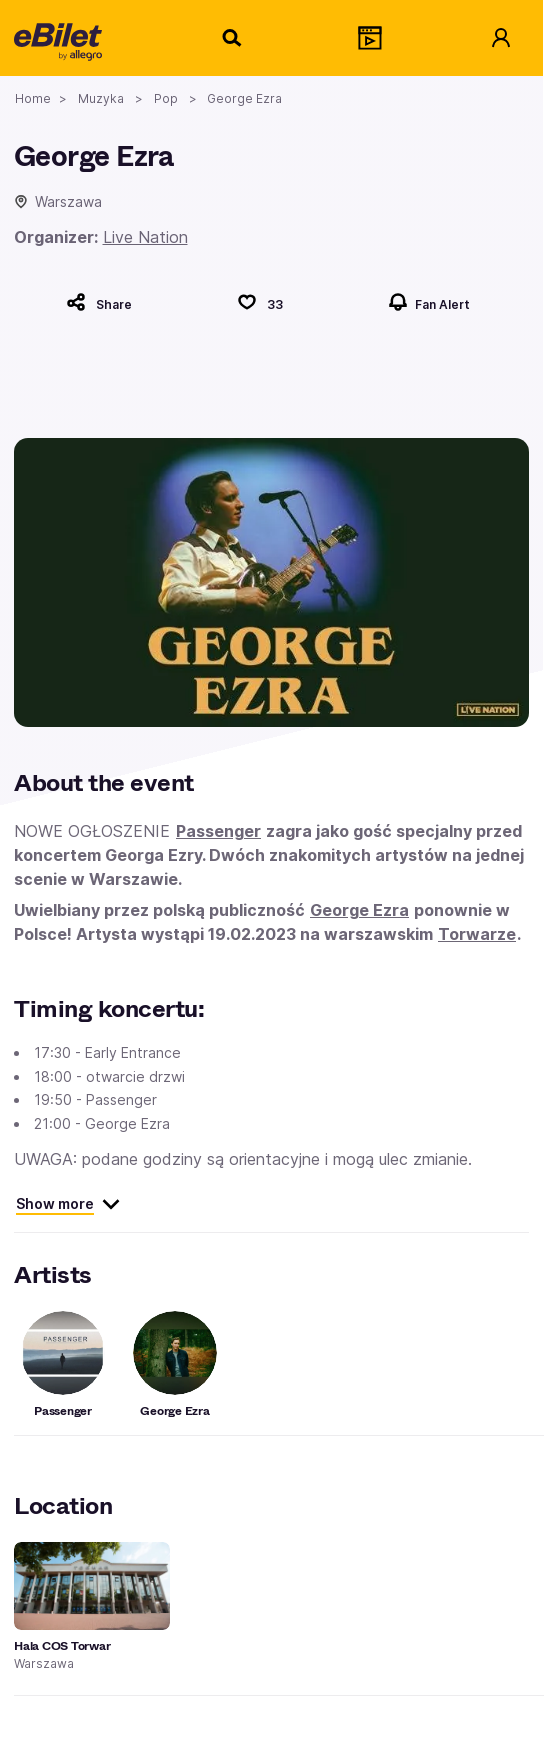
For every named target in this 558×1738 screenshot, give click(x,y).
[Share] (99, 302)
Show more (68, 1204)
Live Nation (145, 237)
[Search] (233, 38)
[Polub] (260, 302)
